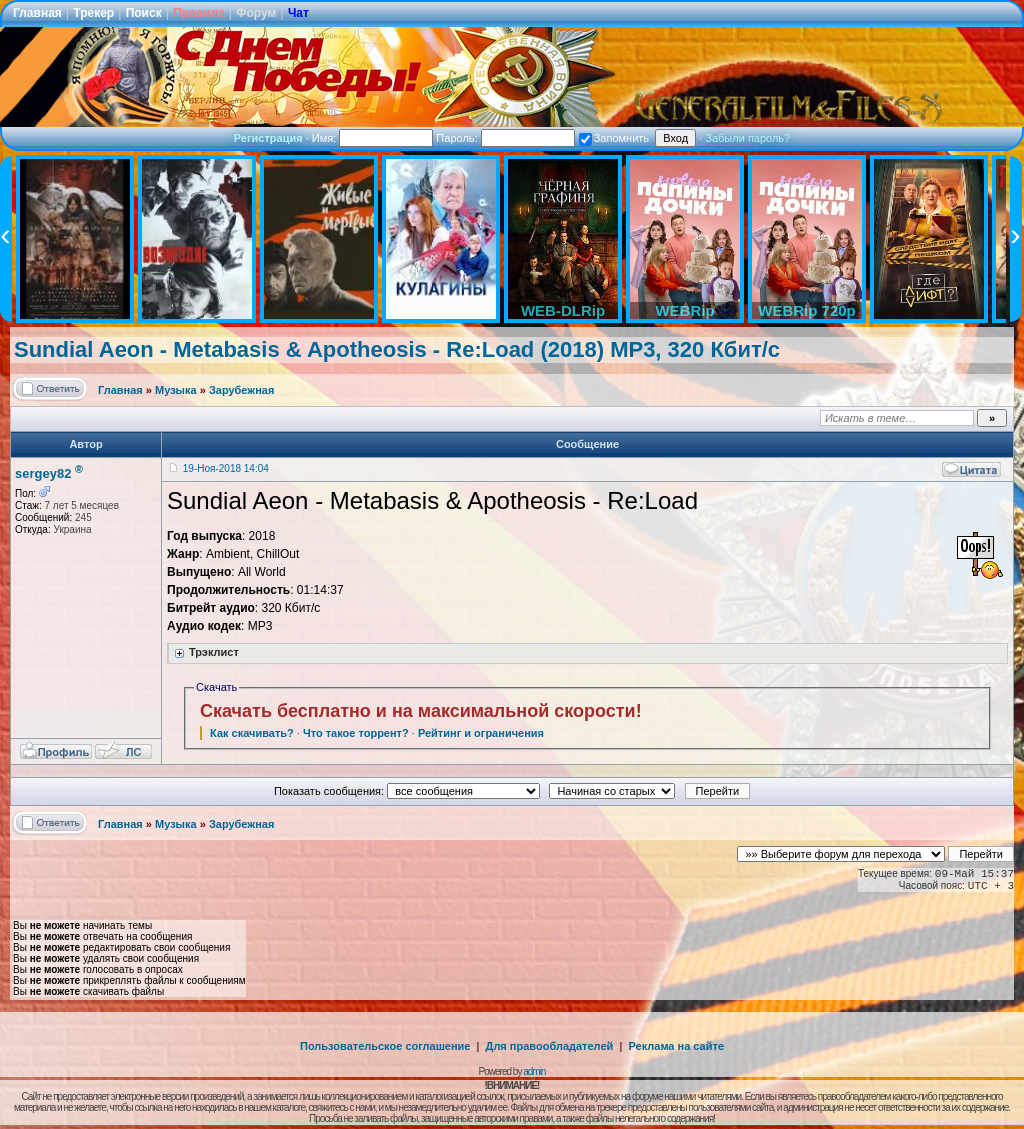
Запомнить (614, 138)
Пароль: (505, 138)
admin (534, 1071)
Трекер (93, 13)
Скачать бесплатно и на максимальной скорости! (421, 711)
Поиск (144, 13)
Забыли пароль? (747, 138)
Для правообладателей (550, 1046)
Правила (199, 13)
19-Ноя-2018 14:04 (226, 468)
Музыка (176, 390)
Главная (37, 13)
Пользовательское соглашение (385, 1046)
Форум (256, 13)
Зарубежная (241, 390)
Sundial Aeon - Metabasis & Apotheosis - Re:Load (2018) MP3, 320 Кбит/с (397, 349)
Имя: (373, 138)
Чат (298, 13)
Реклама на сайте (676, 1046)
